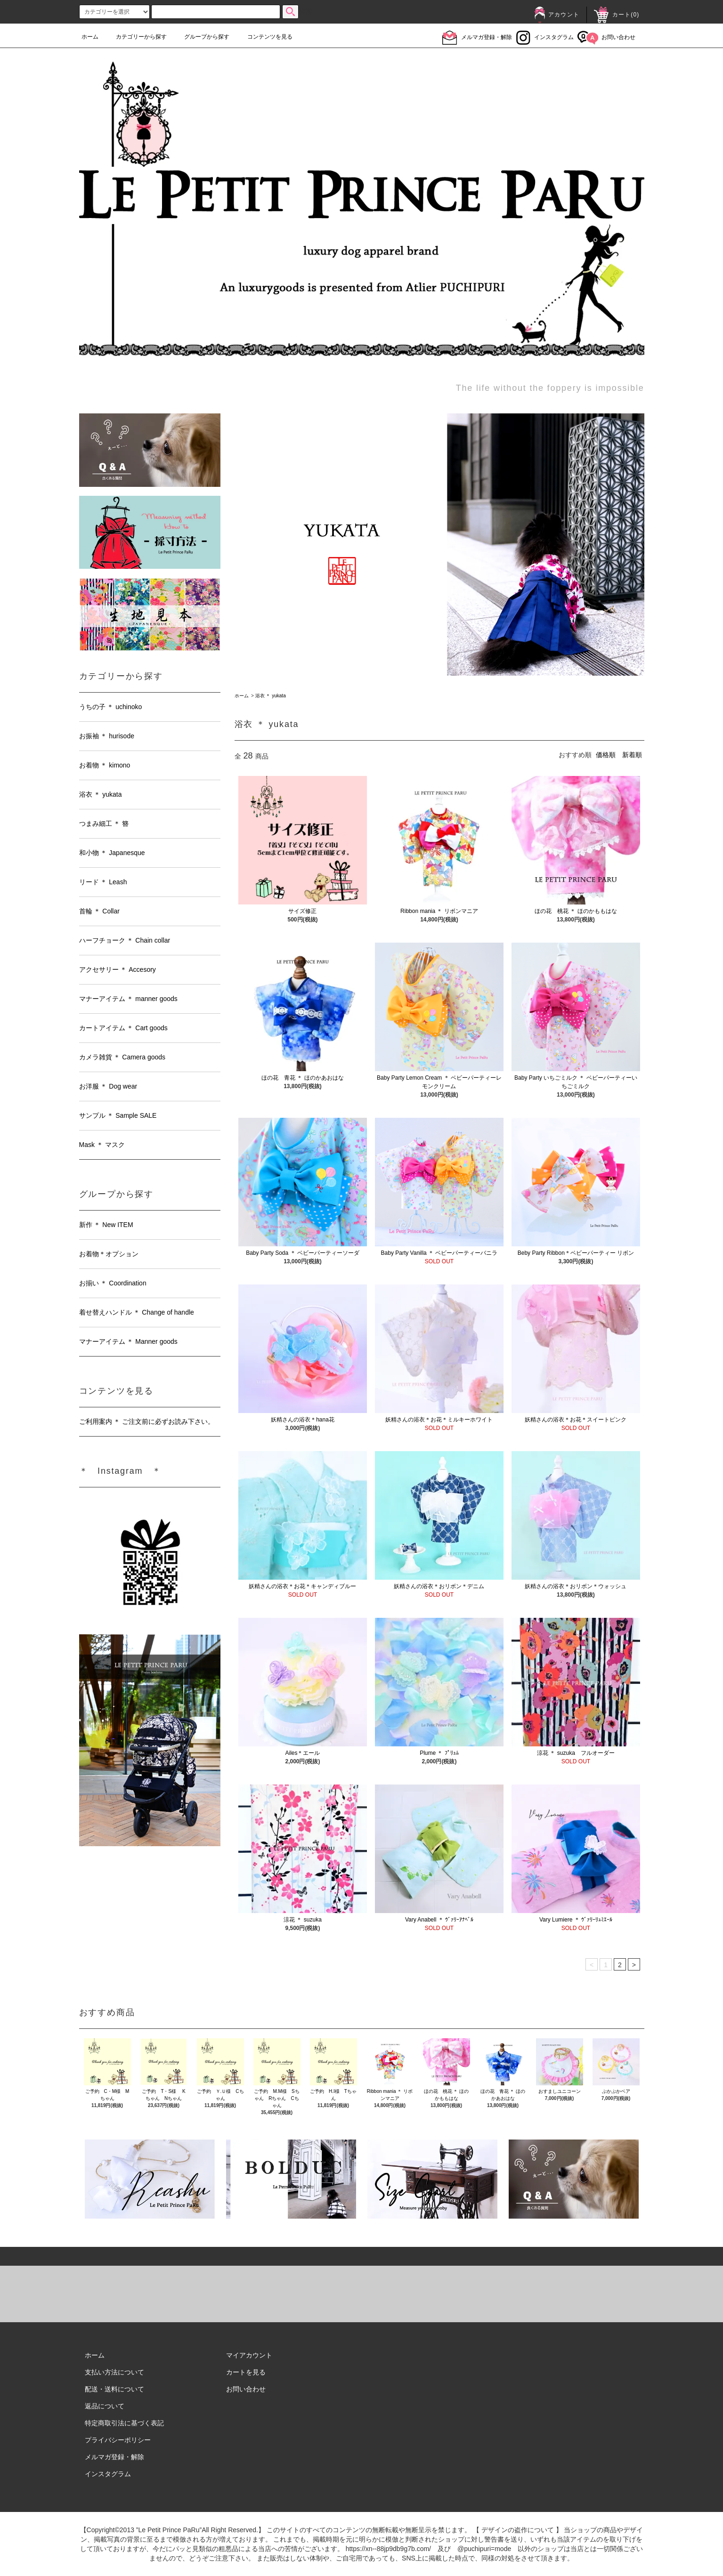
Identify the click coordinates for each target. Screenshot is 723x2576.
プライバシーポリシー (118, 2440)
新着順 (632, 755)
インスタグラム (545, 37)
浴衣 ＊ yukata (270, 695)
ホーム (89, 36)
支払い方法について (114, 2372)
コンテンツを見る (264, 36)
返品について (104, 2406)
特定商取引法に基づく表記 (124, 2423)
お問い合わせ (606, 37)
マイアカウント (249, 2355)
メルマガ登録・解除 (477, 37)
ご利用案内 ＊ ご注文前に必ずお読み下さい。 (147, 1421)
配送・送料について (114, 2389)
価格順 (606, 755)
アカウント (556, 14)
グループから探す (201, 36)
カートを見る (246, 2372)
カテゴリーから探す (136, 36)
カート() (617, 14)
